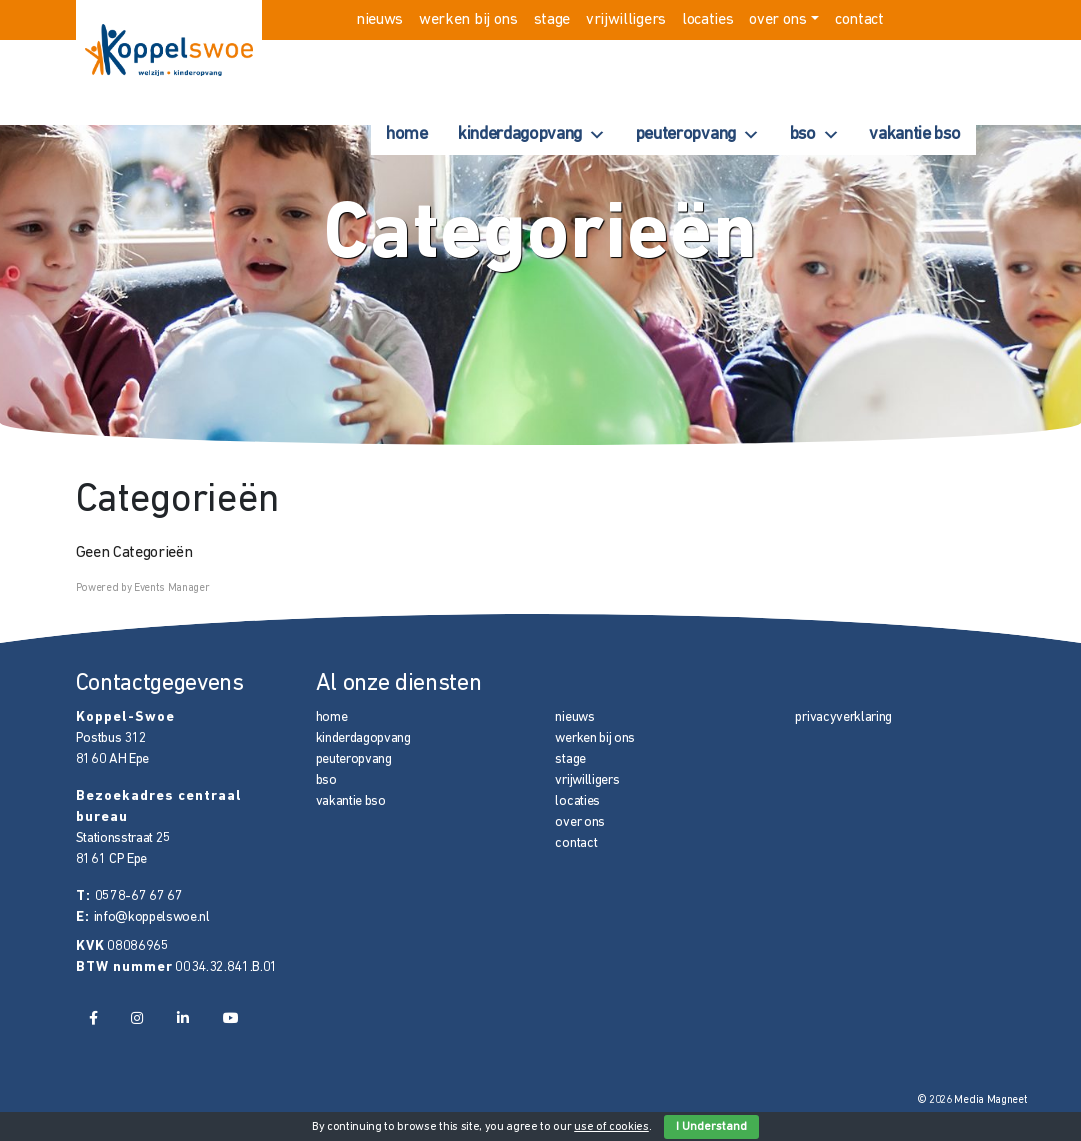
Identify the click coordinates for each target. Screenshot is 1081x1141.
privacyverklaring (843, 717)
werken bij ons (468, 20)
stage (552, 20)
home (407, 134)
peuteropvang (698, 135)
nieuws (379, 20)
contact (859, 20)
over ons (777, 20)
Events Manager (172, 588)
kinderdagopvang (532, 135)
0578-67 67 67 (139, 896)
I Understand (711, 1127)
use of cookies (611, 1127)
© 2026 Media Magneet (972, 1100)
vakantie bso (914, 134)
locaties (707, 20)
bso (815, 135)
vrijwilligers (626, 20)
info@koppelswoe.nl (152, 917)
